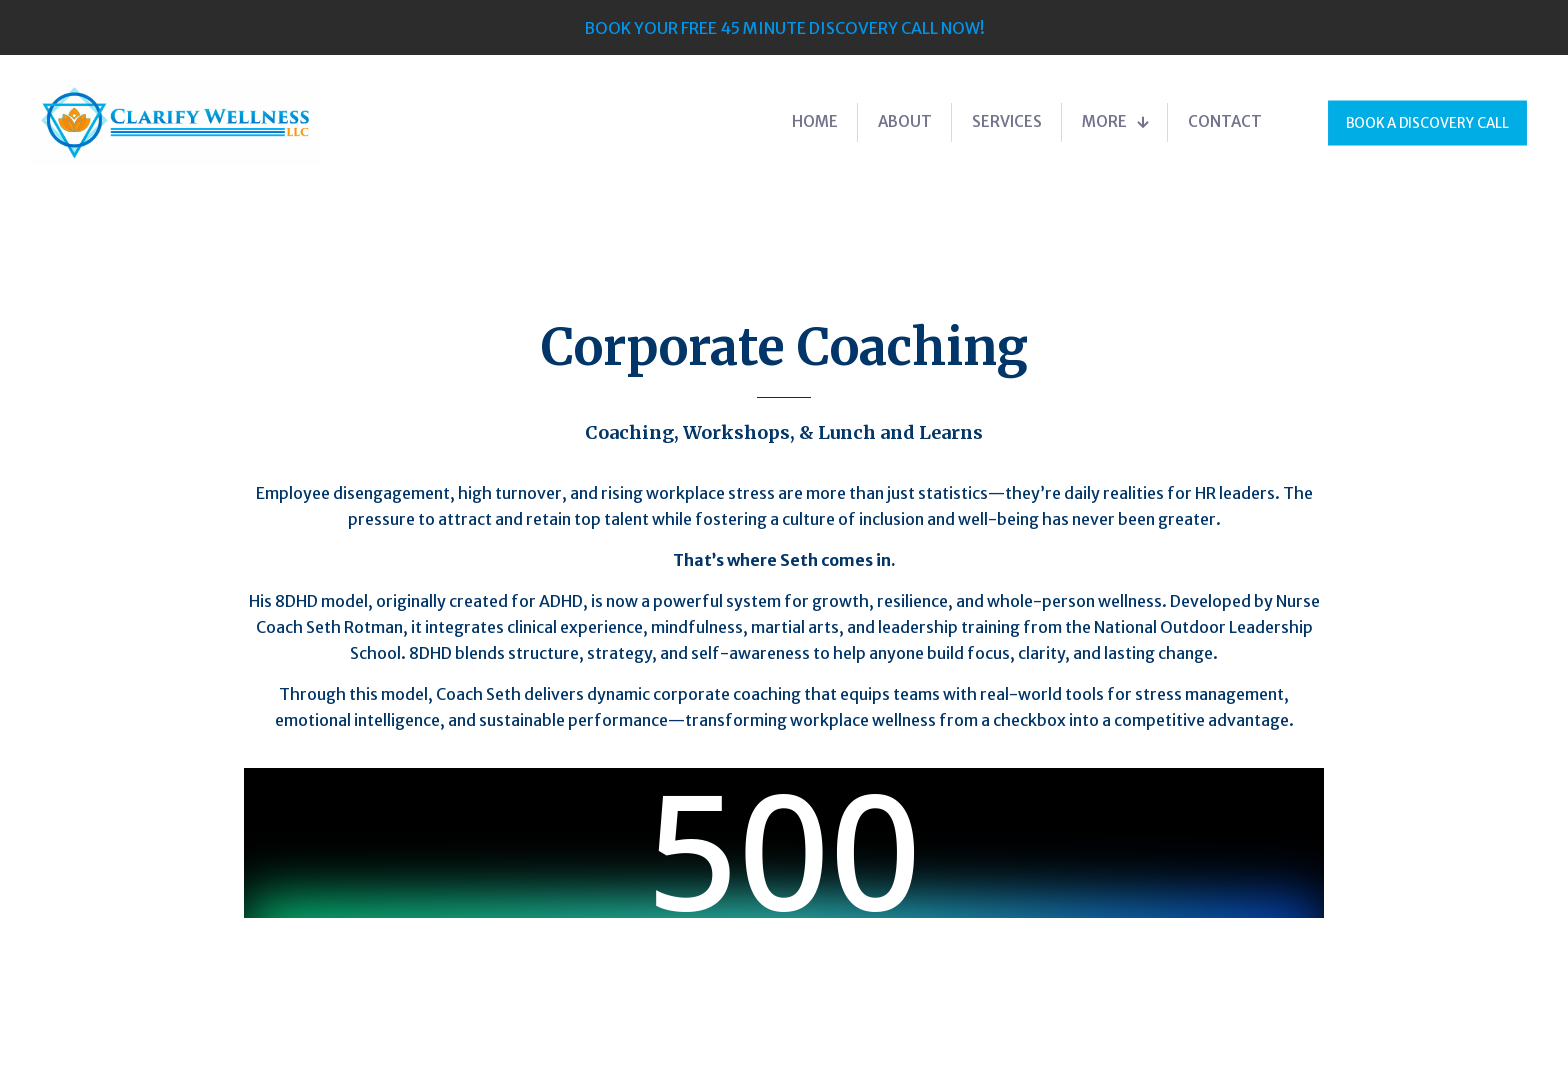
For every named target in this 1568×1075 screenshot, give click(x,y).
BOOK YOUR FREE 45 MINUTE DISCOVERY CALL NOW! (784, 28)
